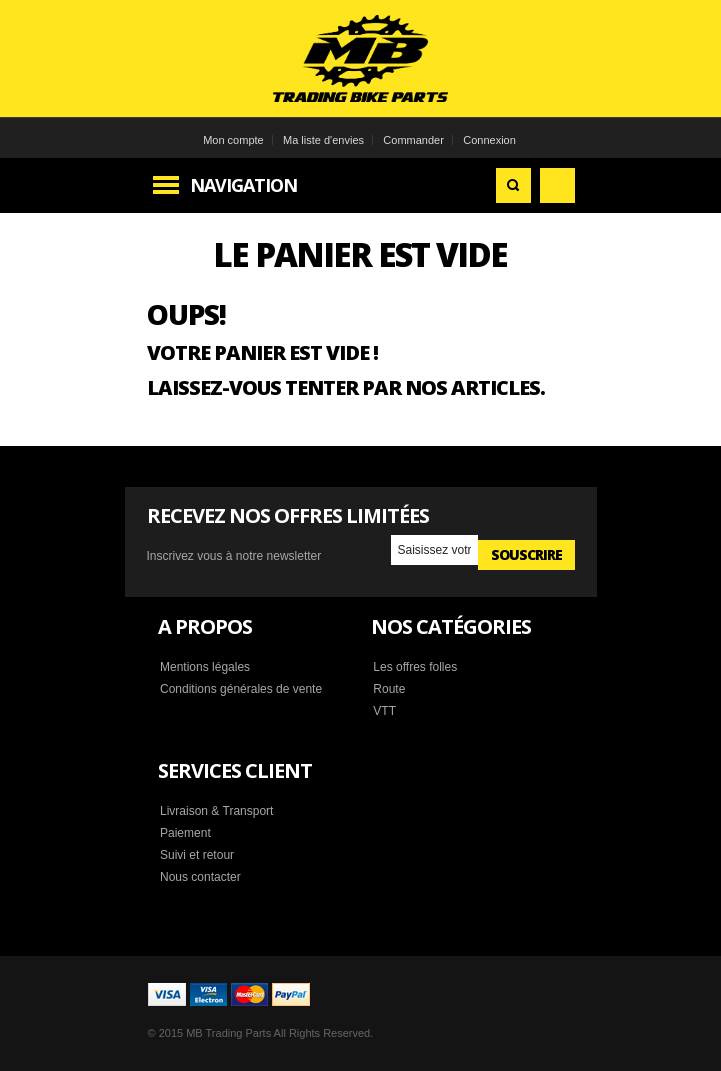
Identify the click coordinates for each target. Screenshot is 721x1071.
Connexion (489, 140)
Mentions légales (205, 667)
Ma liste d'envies (323, 140)
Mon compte (233, 140)
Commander (413, 140)
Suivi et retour (197, 855)
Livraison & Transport (216, 811)
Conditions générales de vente (241, 689)
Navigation (243, 185)
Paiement (185, 833)
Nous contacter (200, 877)
